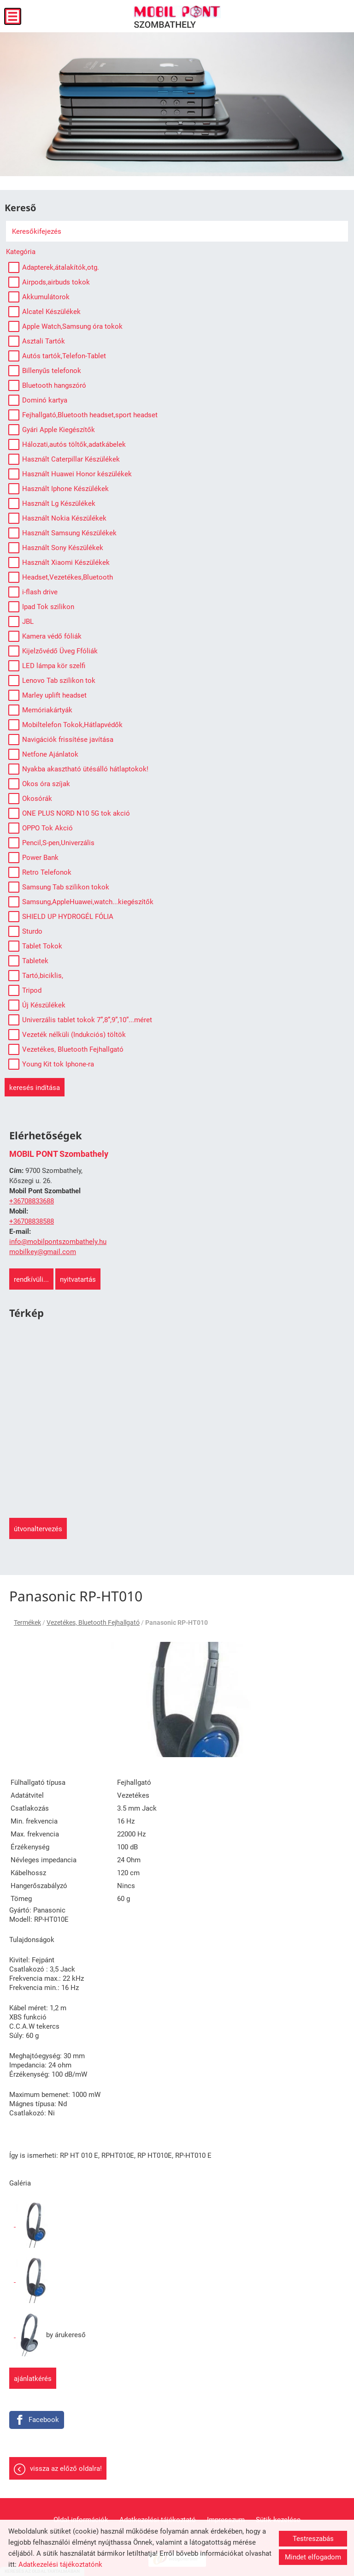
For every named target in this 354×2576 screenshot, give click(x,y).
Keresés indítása (34, 1088)
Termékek (27, 1622)
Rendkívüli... (31, 1279)
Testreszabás (313, 2539)
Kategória (20, 252)
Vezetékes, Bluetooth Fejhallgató (93, 1622)
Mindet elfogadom (313, 2557)
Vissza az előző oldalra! (66, 2468)
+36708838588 (31, 1221)
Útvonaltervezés (38, 1529)
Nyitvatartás (78, 1279)
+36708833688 (31, 1201)
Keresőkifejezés (36, 231)
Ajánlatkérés (33, 2379)
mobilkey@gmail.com (42, 1252)
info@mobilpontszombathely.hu (57, 1242)
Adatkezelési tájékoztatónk (60, 2564)
